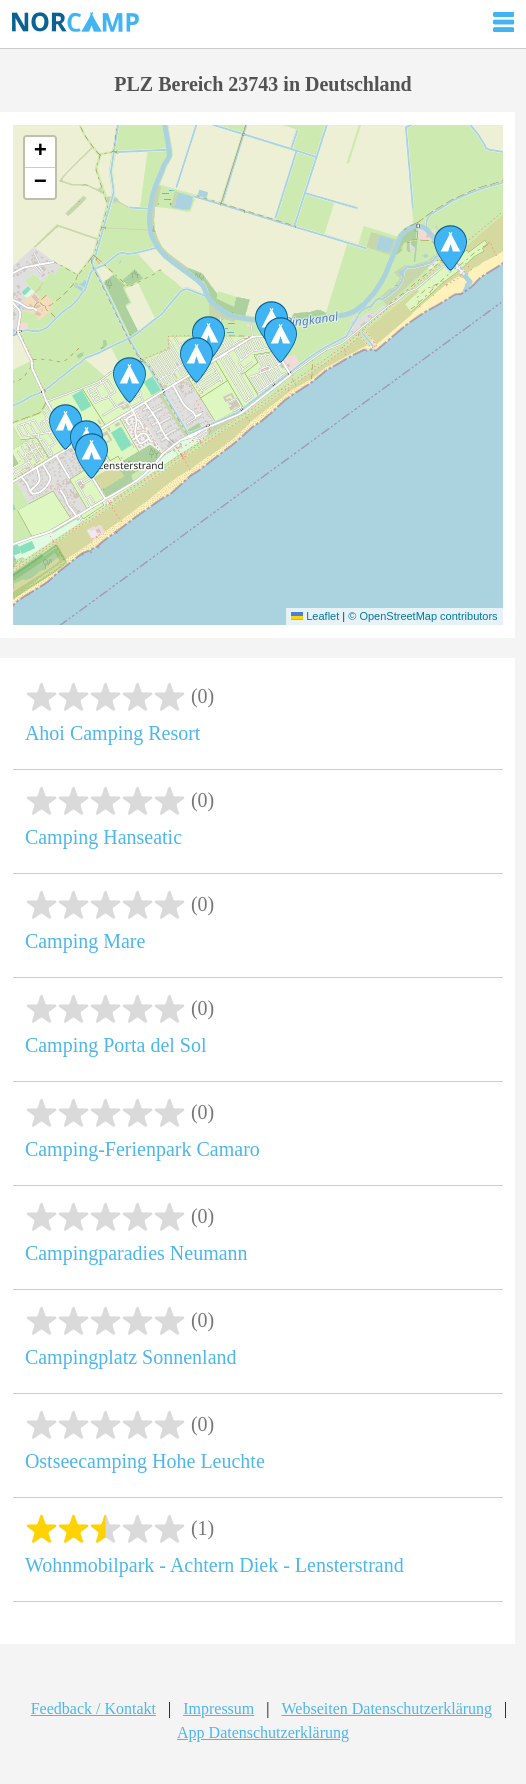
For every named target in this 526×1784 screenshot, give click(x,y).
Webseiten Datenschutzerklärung (386, 1708)
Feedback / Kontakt (93, 1708)
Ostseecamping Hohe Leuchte (145, 1461)
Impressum (218, 1708)
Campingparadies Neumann (136, 1253)
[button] (129, 380)
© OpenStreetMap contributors (422, 616)
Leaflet (315, 616)
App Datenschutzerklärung (263, 1732)
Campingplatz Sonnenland (131, 1357)
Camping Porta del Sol (116, 1045)
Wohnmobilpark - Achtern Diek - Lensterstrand (214, 1565)
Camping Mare (85, 941)
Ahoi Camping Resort (113, 733)
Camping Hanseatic (103, 837)
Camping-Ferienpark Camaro (142, 1149)
